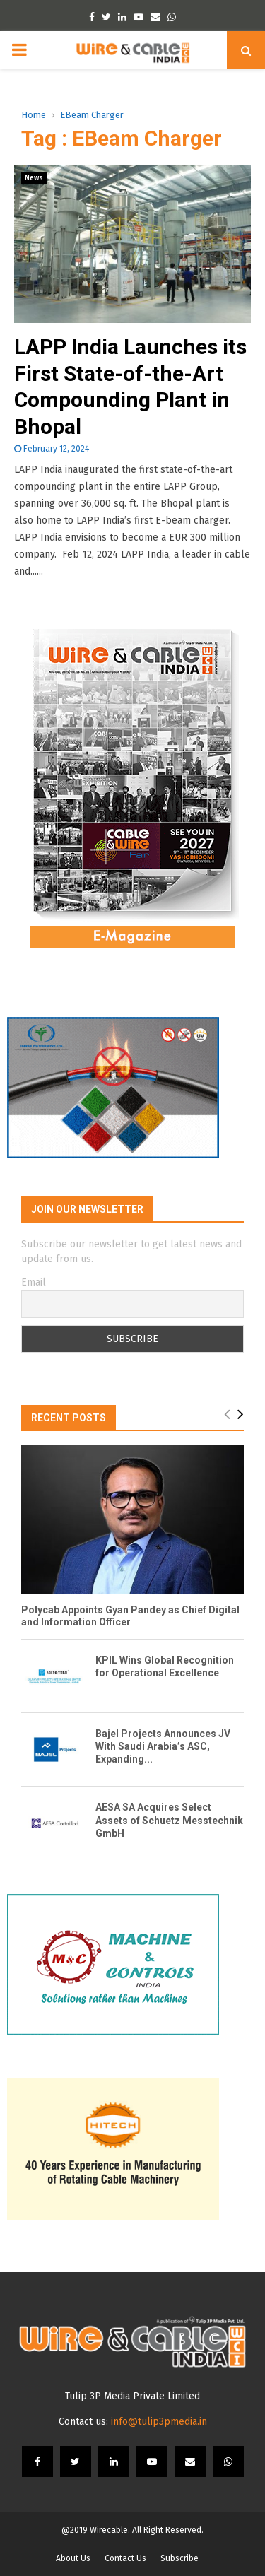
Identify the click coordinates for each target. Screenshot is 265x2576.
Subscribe (179, 2558)
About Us (73, 2558)
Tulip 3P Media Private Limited (132, 2396)
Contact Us (125, 2558)
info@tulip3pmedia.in (159, 2422)
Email (33, 1282)
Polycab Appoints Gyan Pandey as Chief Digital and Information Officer (130, 1616)
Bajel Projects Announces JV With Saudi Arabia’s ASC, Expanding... (162, 1746)
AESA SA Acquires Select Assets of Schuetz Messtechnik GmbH (169, 1819)
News (34, 178)
